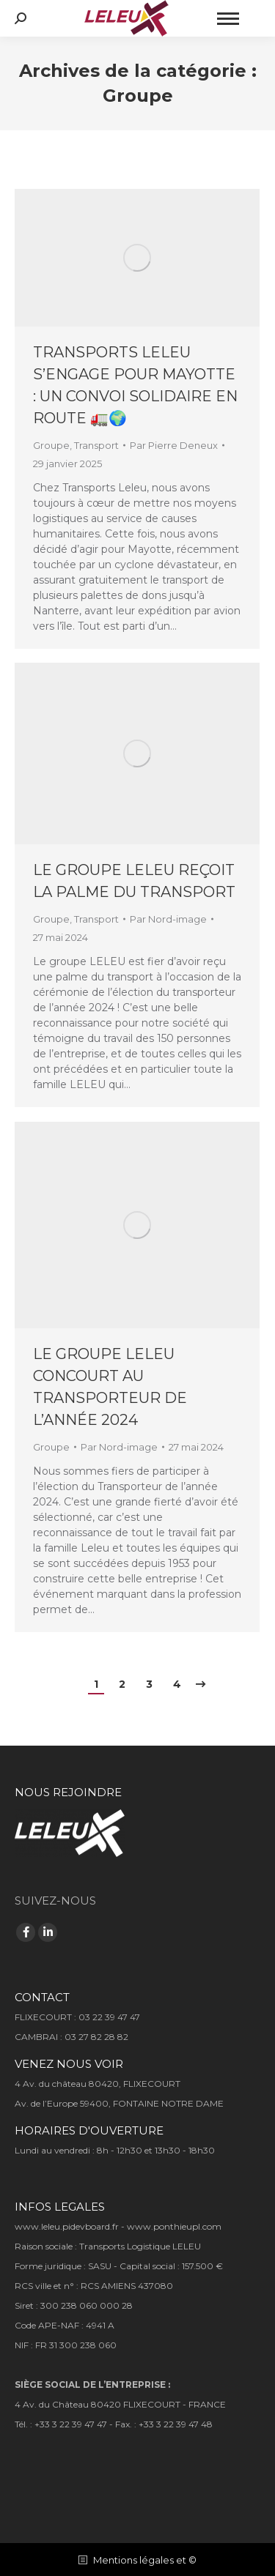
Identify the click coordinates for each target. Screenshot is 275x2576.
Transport (96, 445)
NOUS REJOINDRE (68, 1792)
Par (174, 445)
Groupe (51, 445)
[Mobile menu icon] (228, 19)
